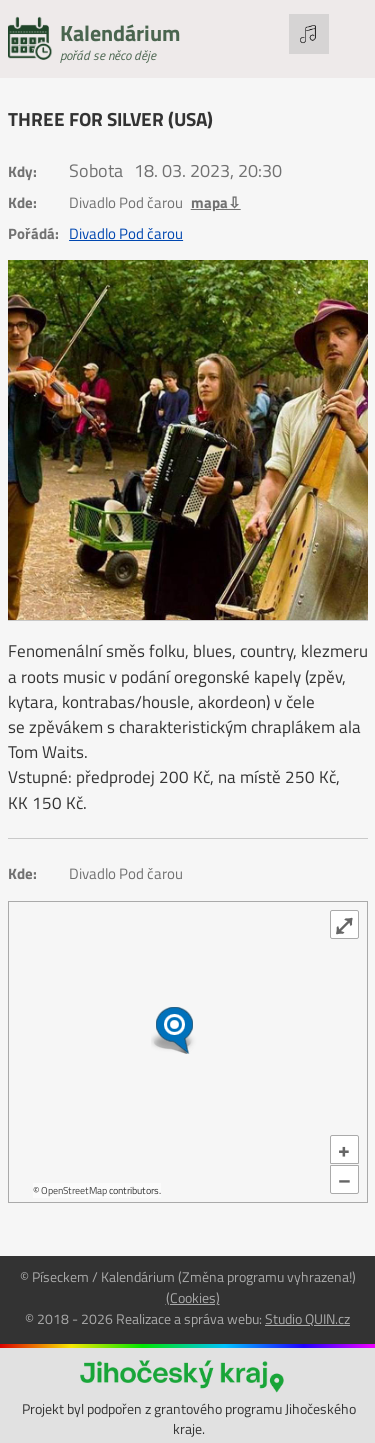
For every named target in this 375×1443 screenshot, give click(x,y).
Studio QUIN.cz (307, 1318)
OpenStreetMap (74, 1190)
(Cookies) (193, 1297)
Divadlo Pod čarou (126, 234)
